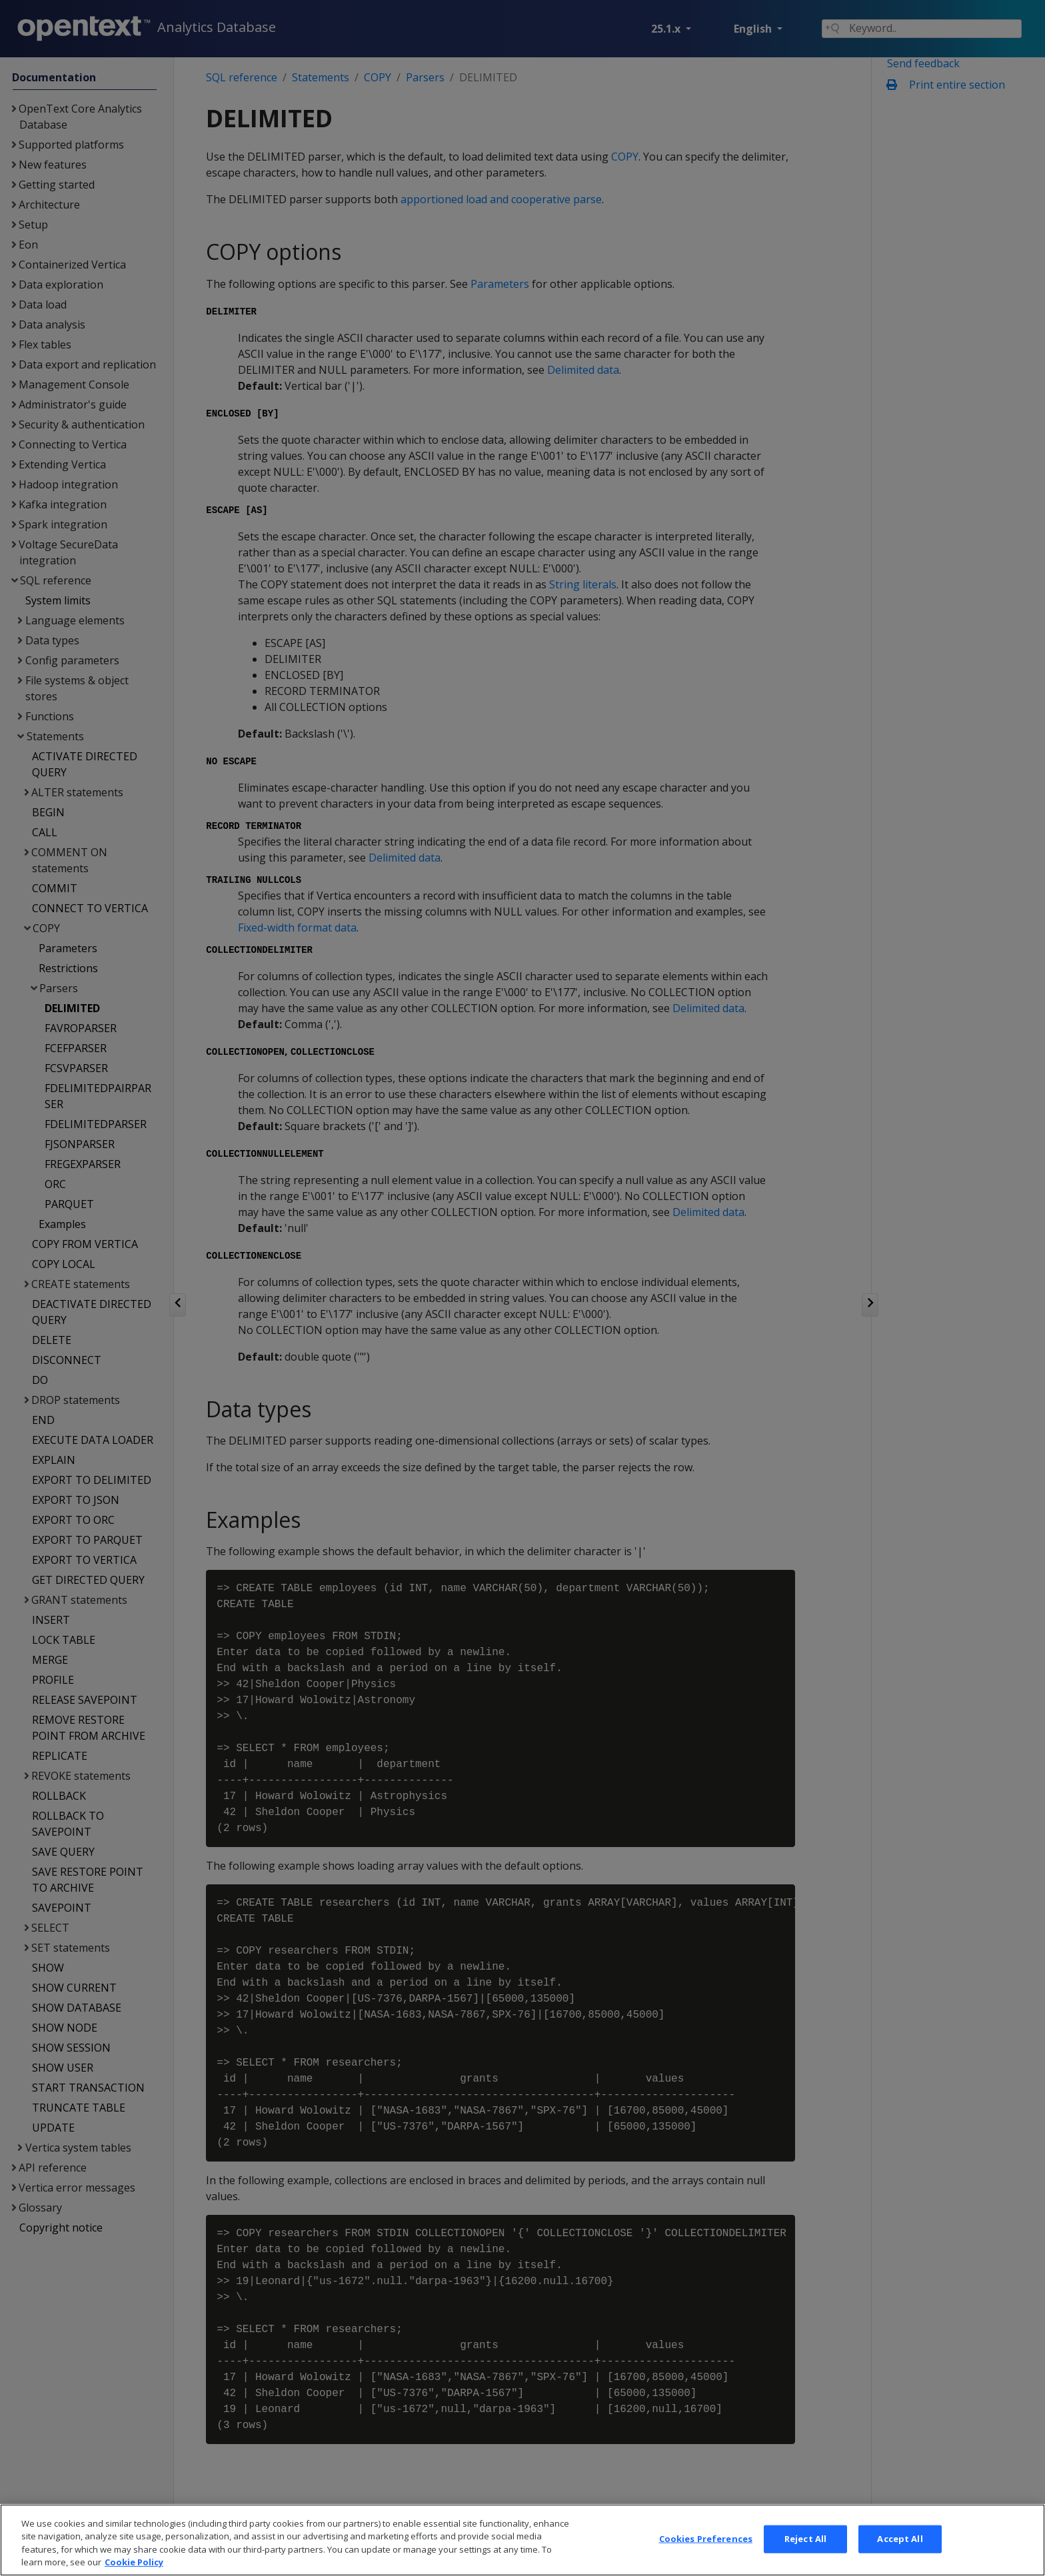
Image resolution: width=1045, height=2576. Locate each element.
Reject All (805, 2561)
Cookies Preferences (705, 2561)
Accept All (899, 2561)
